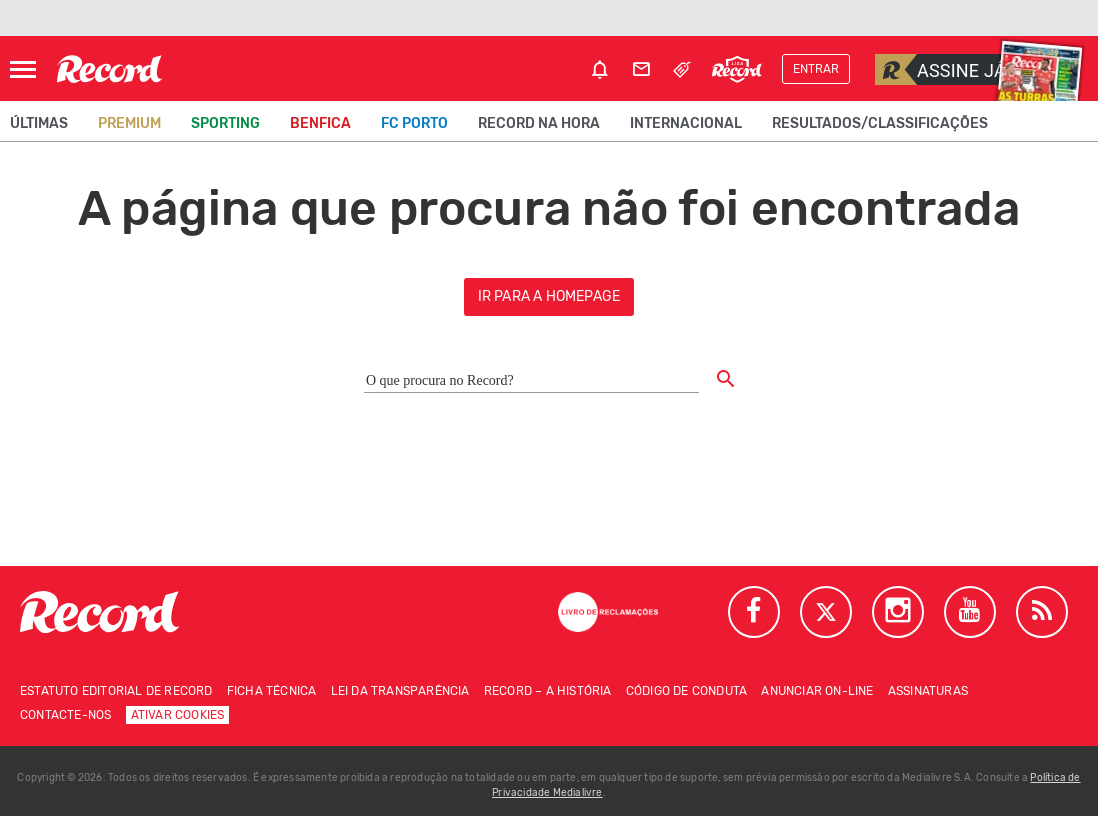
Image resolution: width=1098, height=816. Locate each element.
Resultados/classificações (880, 123)
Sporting (225, 123)
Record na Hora (539, 123)
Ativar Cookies (178, 715)
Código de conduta (686, 691)
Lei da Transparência (400, 691)
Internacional (686, 123)
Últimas (39, 123)
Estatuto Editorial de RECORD (116, 691)
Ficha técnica (272, 691)
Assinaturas (928, 691)
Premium (129, 123)
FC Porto (414, 123)
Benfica (320, 123)
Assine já (940, 69)
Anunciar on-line (817, 691)
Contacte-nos (65, 715)
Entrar (816, 69)
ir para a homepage (549, 296)
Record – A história (548, 691)
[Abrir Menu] (23, 69)
